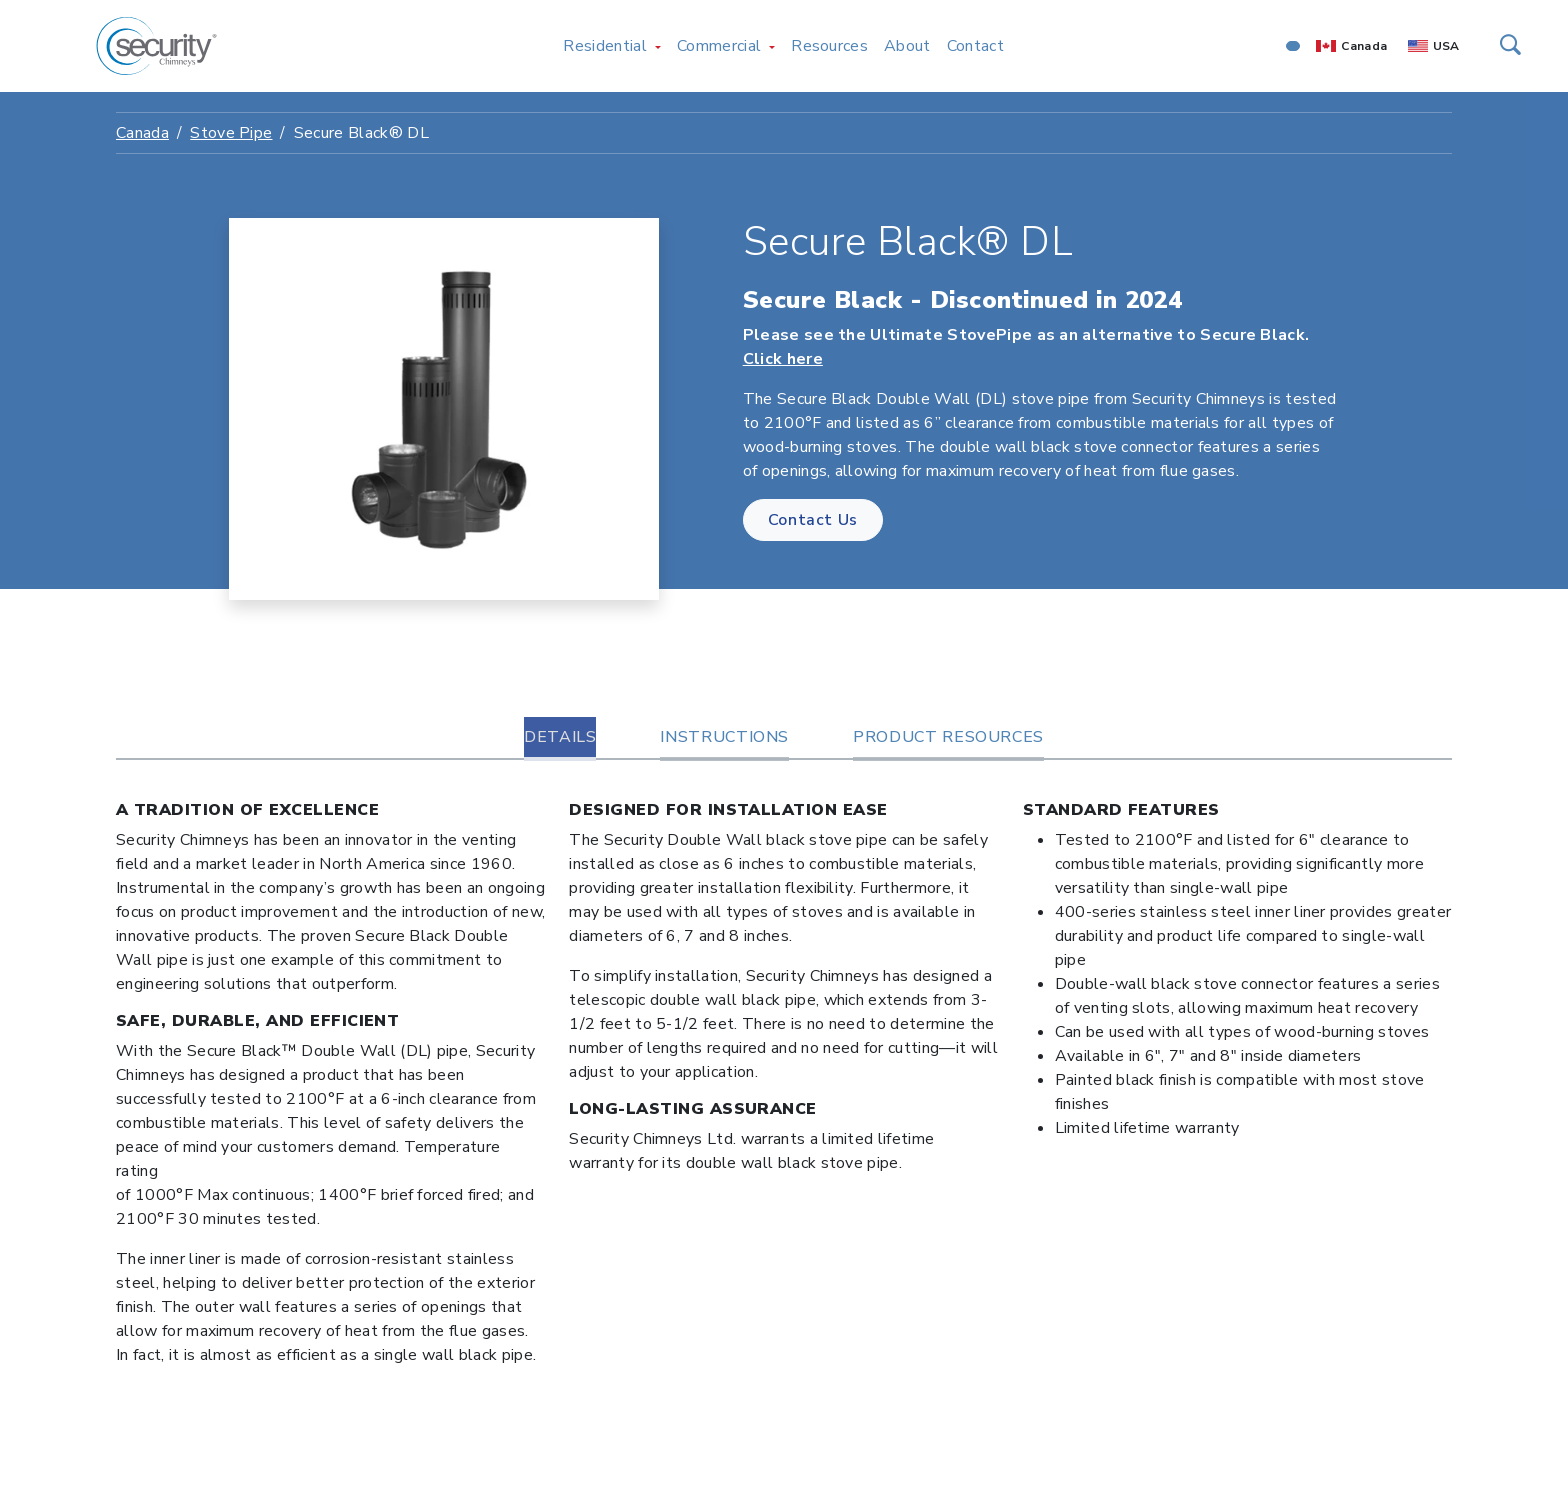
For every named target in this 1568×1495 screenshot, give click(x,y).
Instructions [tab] (724, 737)
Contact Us (813, 520)
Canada (1364, 46)
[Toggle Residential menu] (658, 46)
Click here (783, 359)
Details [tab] (560, 737)
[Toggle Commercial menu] (772, 46)
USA (1446, 46)
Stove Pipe (231, 133)
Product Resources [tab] (948, 737)
